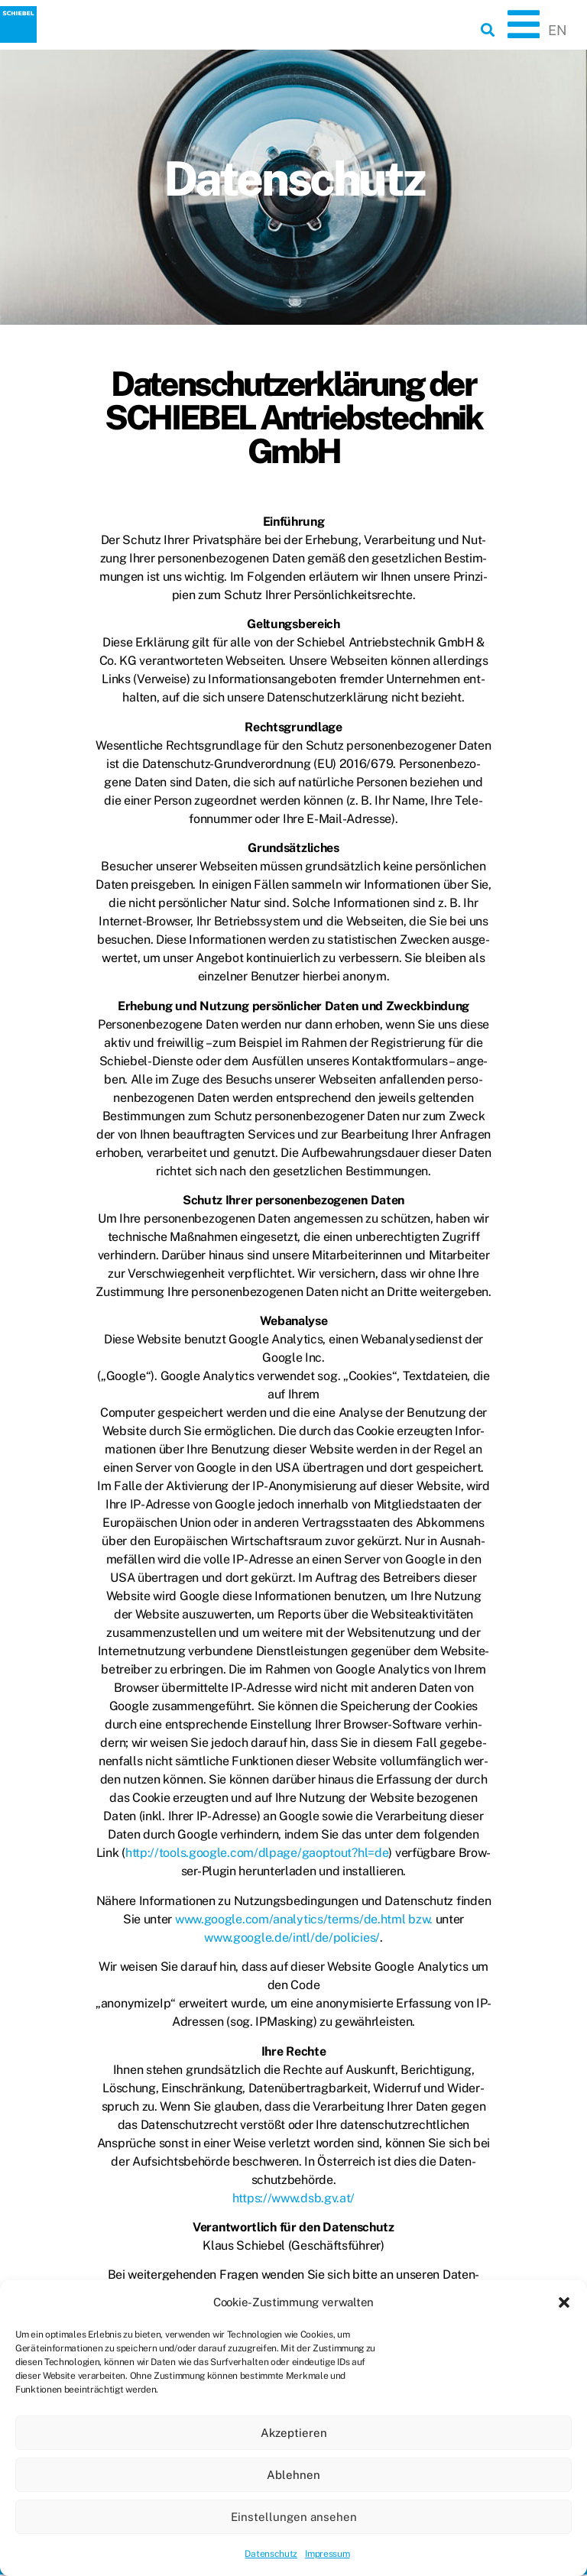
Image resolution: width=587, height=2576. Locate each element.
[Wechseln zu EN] (557, 31)
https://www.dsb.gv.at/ (293, 2198)
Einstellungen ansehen (294, 2516)
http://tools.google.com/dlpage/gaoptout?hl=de (257, 1852)
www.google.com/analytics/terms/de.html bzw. (305, 1919)
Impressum (327, 2553)
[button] (564, 2302)
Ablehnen (293, 2474)
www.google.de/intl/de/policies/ (292, 1937)
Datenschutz (271, 2553)
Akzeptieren (294, 2432)
